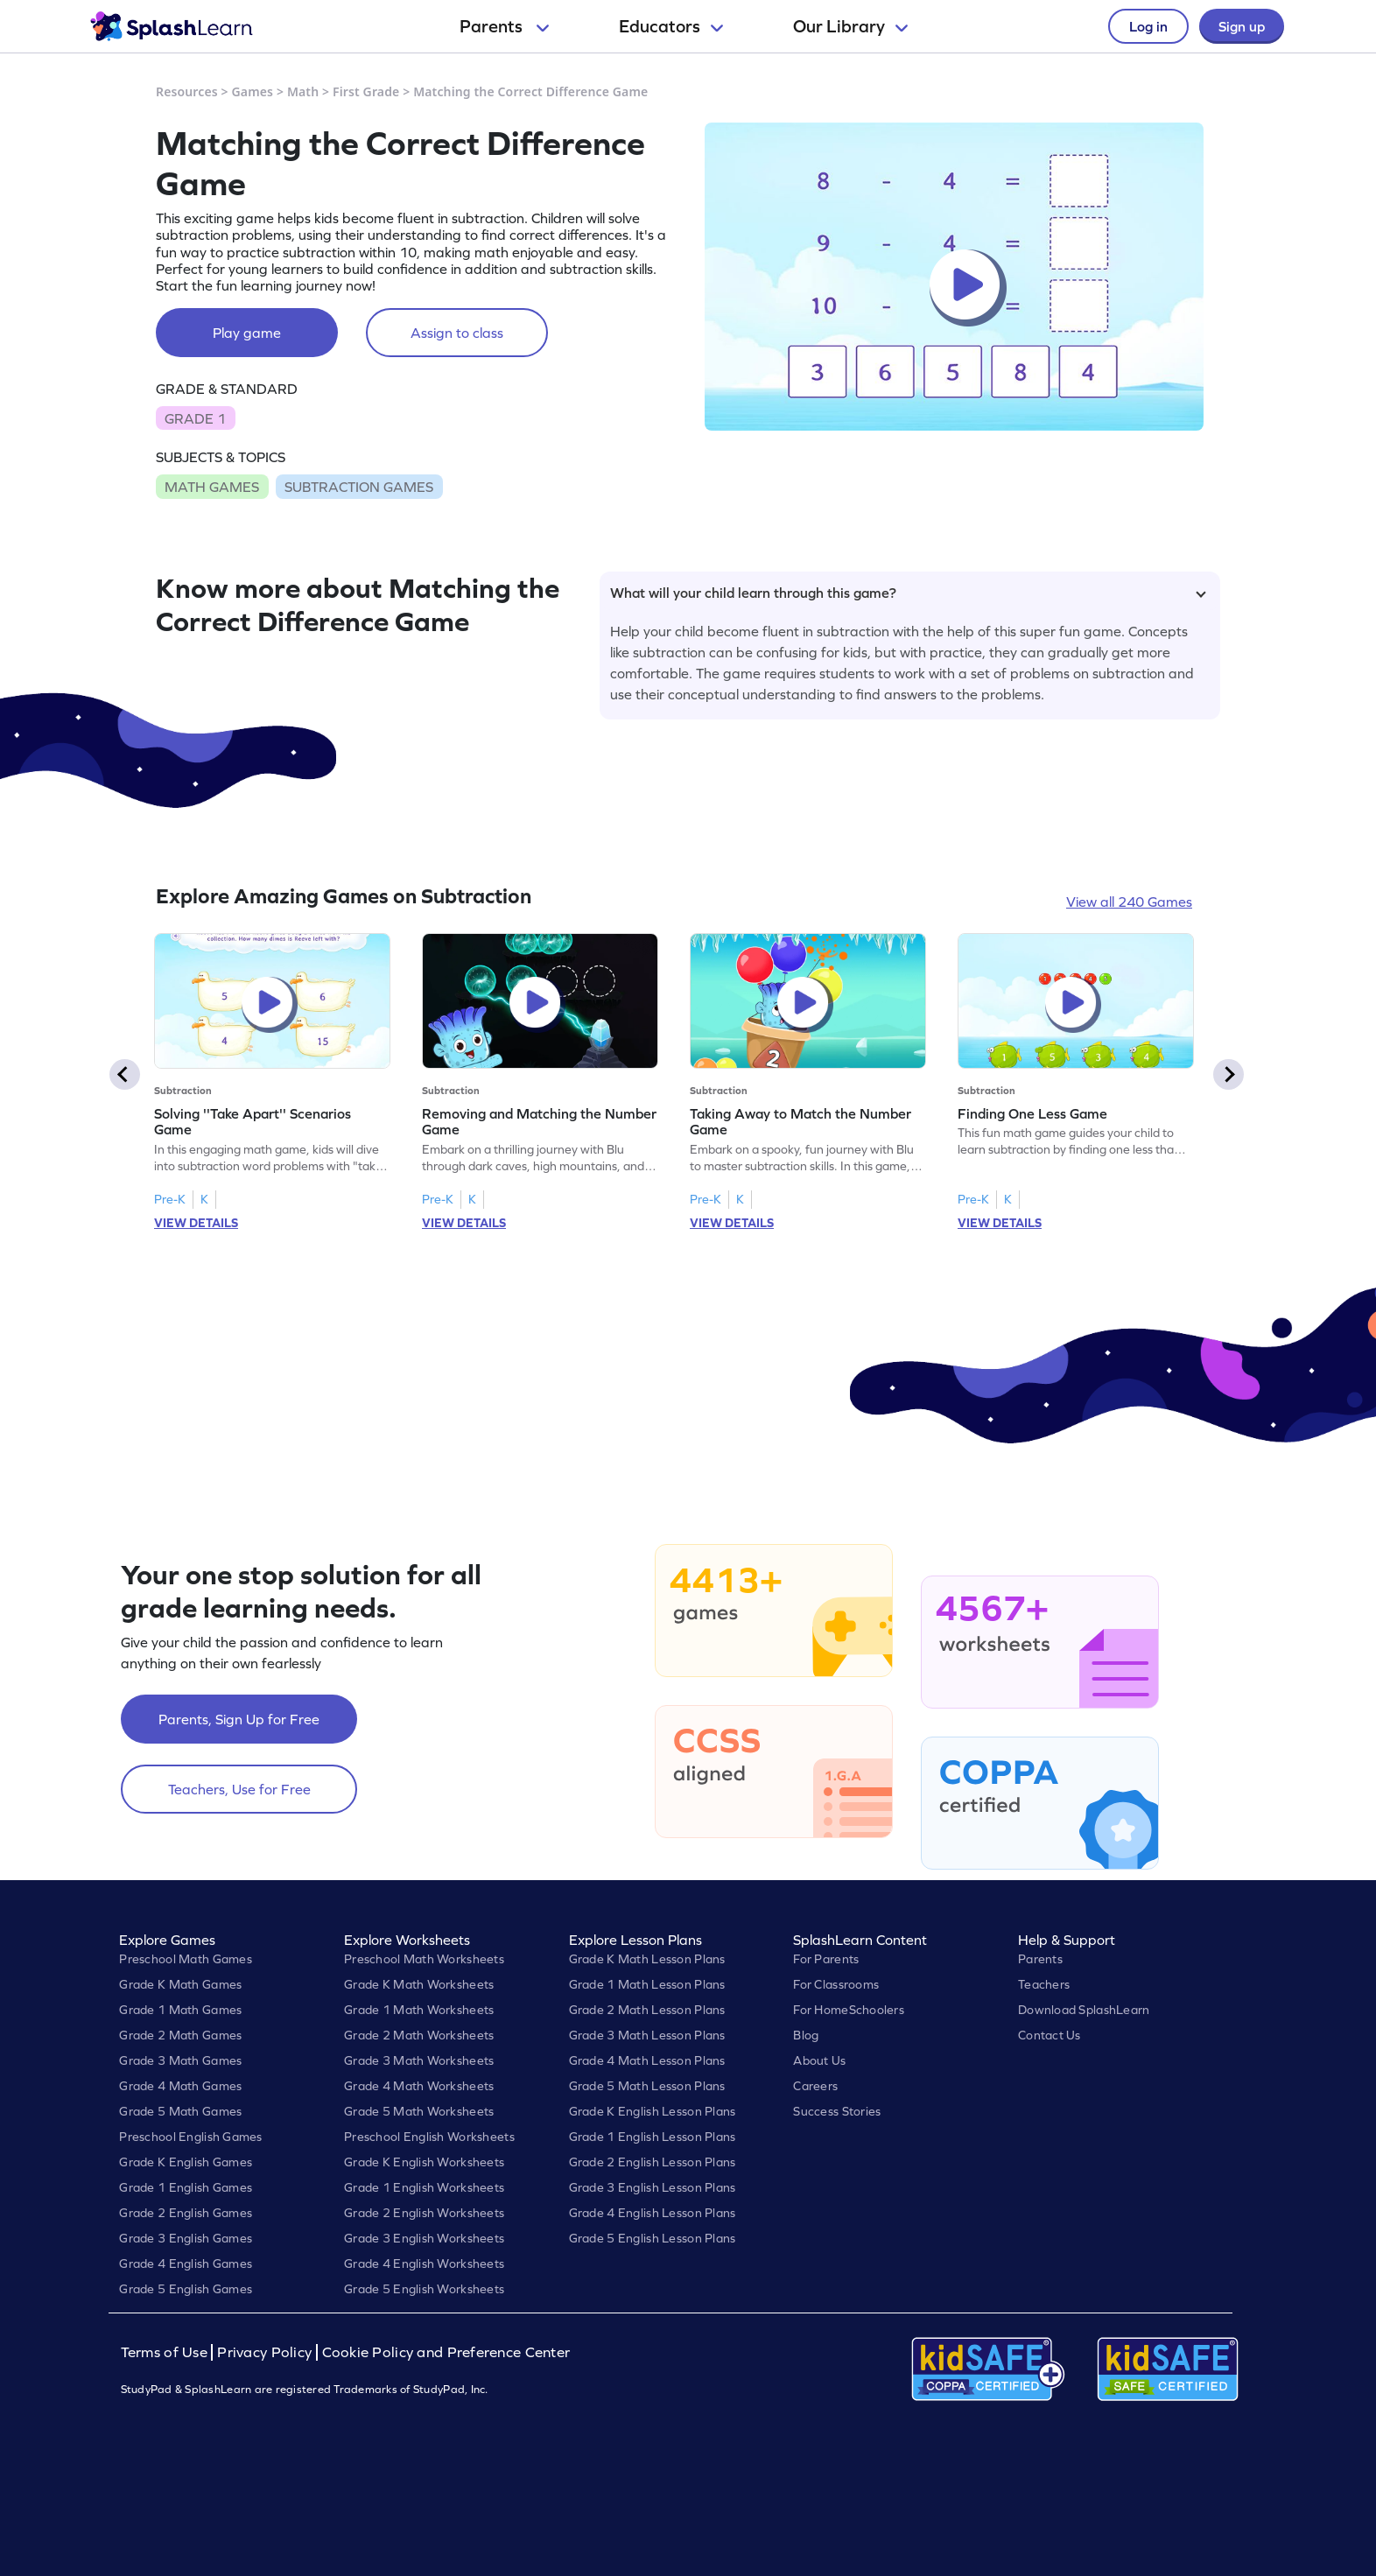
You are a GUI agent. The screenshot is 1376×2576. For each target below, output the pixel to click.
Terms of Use (166, 2352)
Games (253, 91)
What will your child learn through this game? (908, 592)
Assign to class (457, 332)
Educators (671, 26)
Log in (1148, 26)
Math (303, 91)
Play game (247, 332)
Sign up (1241, 26)
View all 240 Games (1129, 901)
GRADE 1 (195, 418)
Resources (187, 91)
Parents (504, 26)
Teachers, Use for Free (239, 1789)
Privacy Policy (264, 2352)
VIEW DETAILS (196, 1223)
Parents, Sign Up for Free (238, 1719)
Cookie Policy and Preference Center (446, 2352)
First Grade (366, 91)
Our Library (850, 26)
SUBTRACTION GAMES (358, 487)
